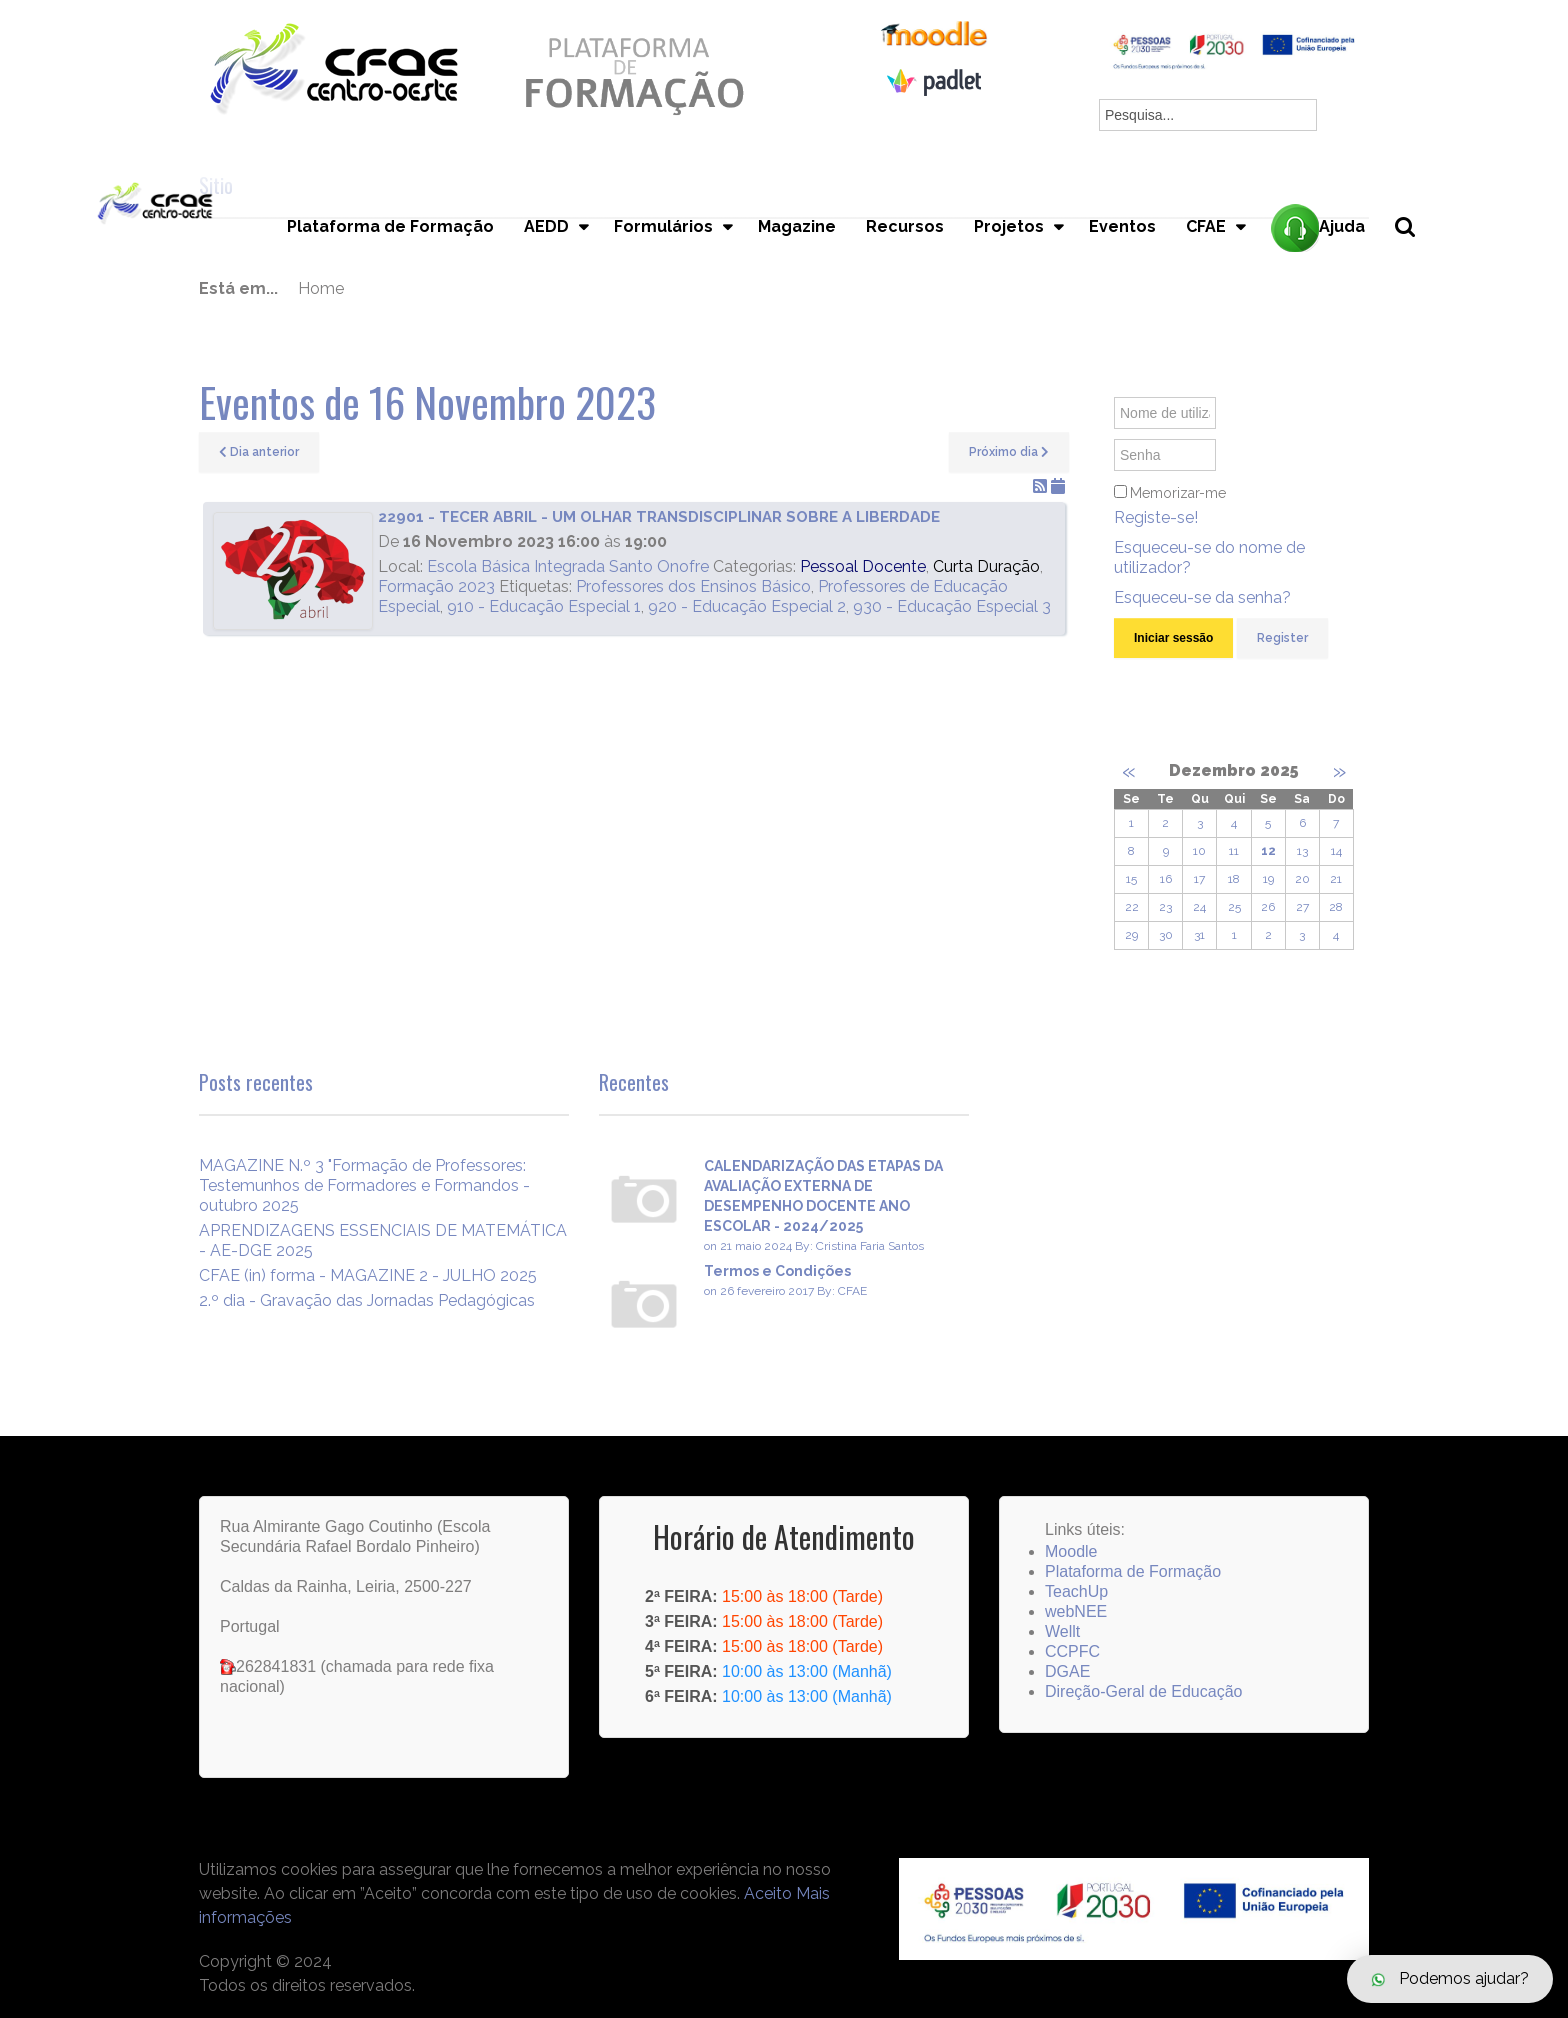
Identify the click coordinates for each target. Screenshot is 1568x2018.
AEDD (546, 226)
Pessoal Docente (863, 566)
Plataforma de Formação (390, 226)
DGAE (1067, 1671)
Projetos (1009, 226)
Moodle (1071, 1551)
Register (1282, 638)
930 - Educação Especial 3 (952, 606)
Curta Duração (986, 566)
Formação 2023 (436, 586)
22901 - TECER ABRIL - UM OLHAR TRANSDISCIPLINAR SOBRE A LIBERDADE (659, 517)
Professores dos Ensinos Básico (693, 586)
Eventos (1122, 226)
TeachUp (1076, 1591)
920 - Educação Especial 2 (747, 606)
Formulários (663, 226)
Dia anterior (259, 452)
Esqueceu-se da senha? (1202, 597)
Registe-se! (1156, 517)
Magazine (797, 226)
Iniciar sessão (1173, 638)
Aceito (768, 1893)
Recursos (905, 226)
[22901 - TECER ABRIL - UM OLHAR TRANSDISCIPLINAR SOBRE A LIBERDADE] (293, 571)
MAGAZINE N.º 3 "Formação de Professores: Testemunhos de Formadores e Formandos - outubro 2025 (364, 1185)
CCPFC (1072, 1651)
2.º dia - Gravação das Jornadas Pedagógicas (367, 1300)
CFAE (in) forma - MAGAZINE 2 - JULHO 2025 (368, 1275)
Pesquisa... (1416, 260)
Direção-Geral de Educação (1143, 1691)
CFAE (1206, 226)
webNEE (1076, 1611)
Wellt (1062, 1631)
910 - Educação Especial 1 (544, 606)
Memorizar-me (1178, 493)
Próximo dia (1009, 452)
